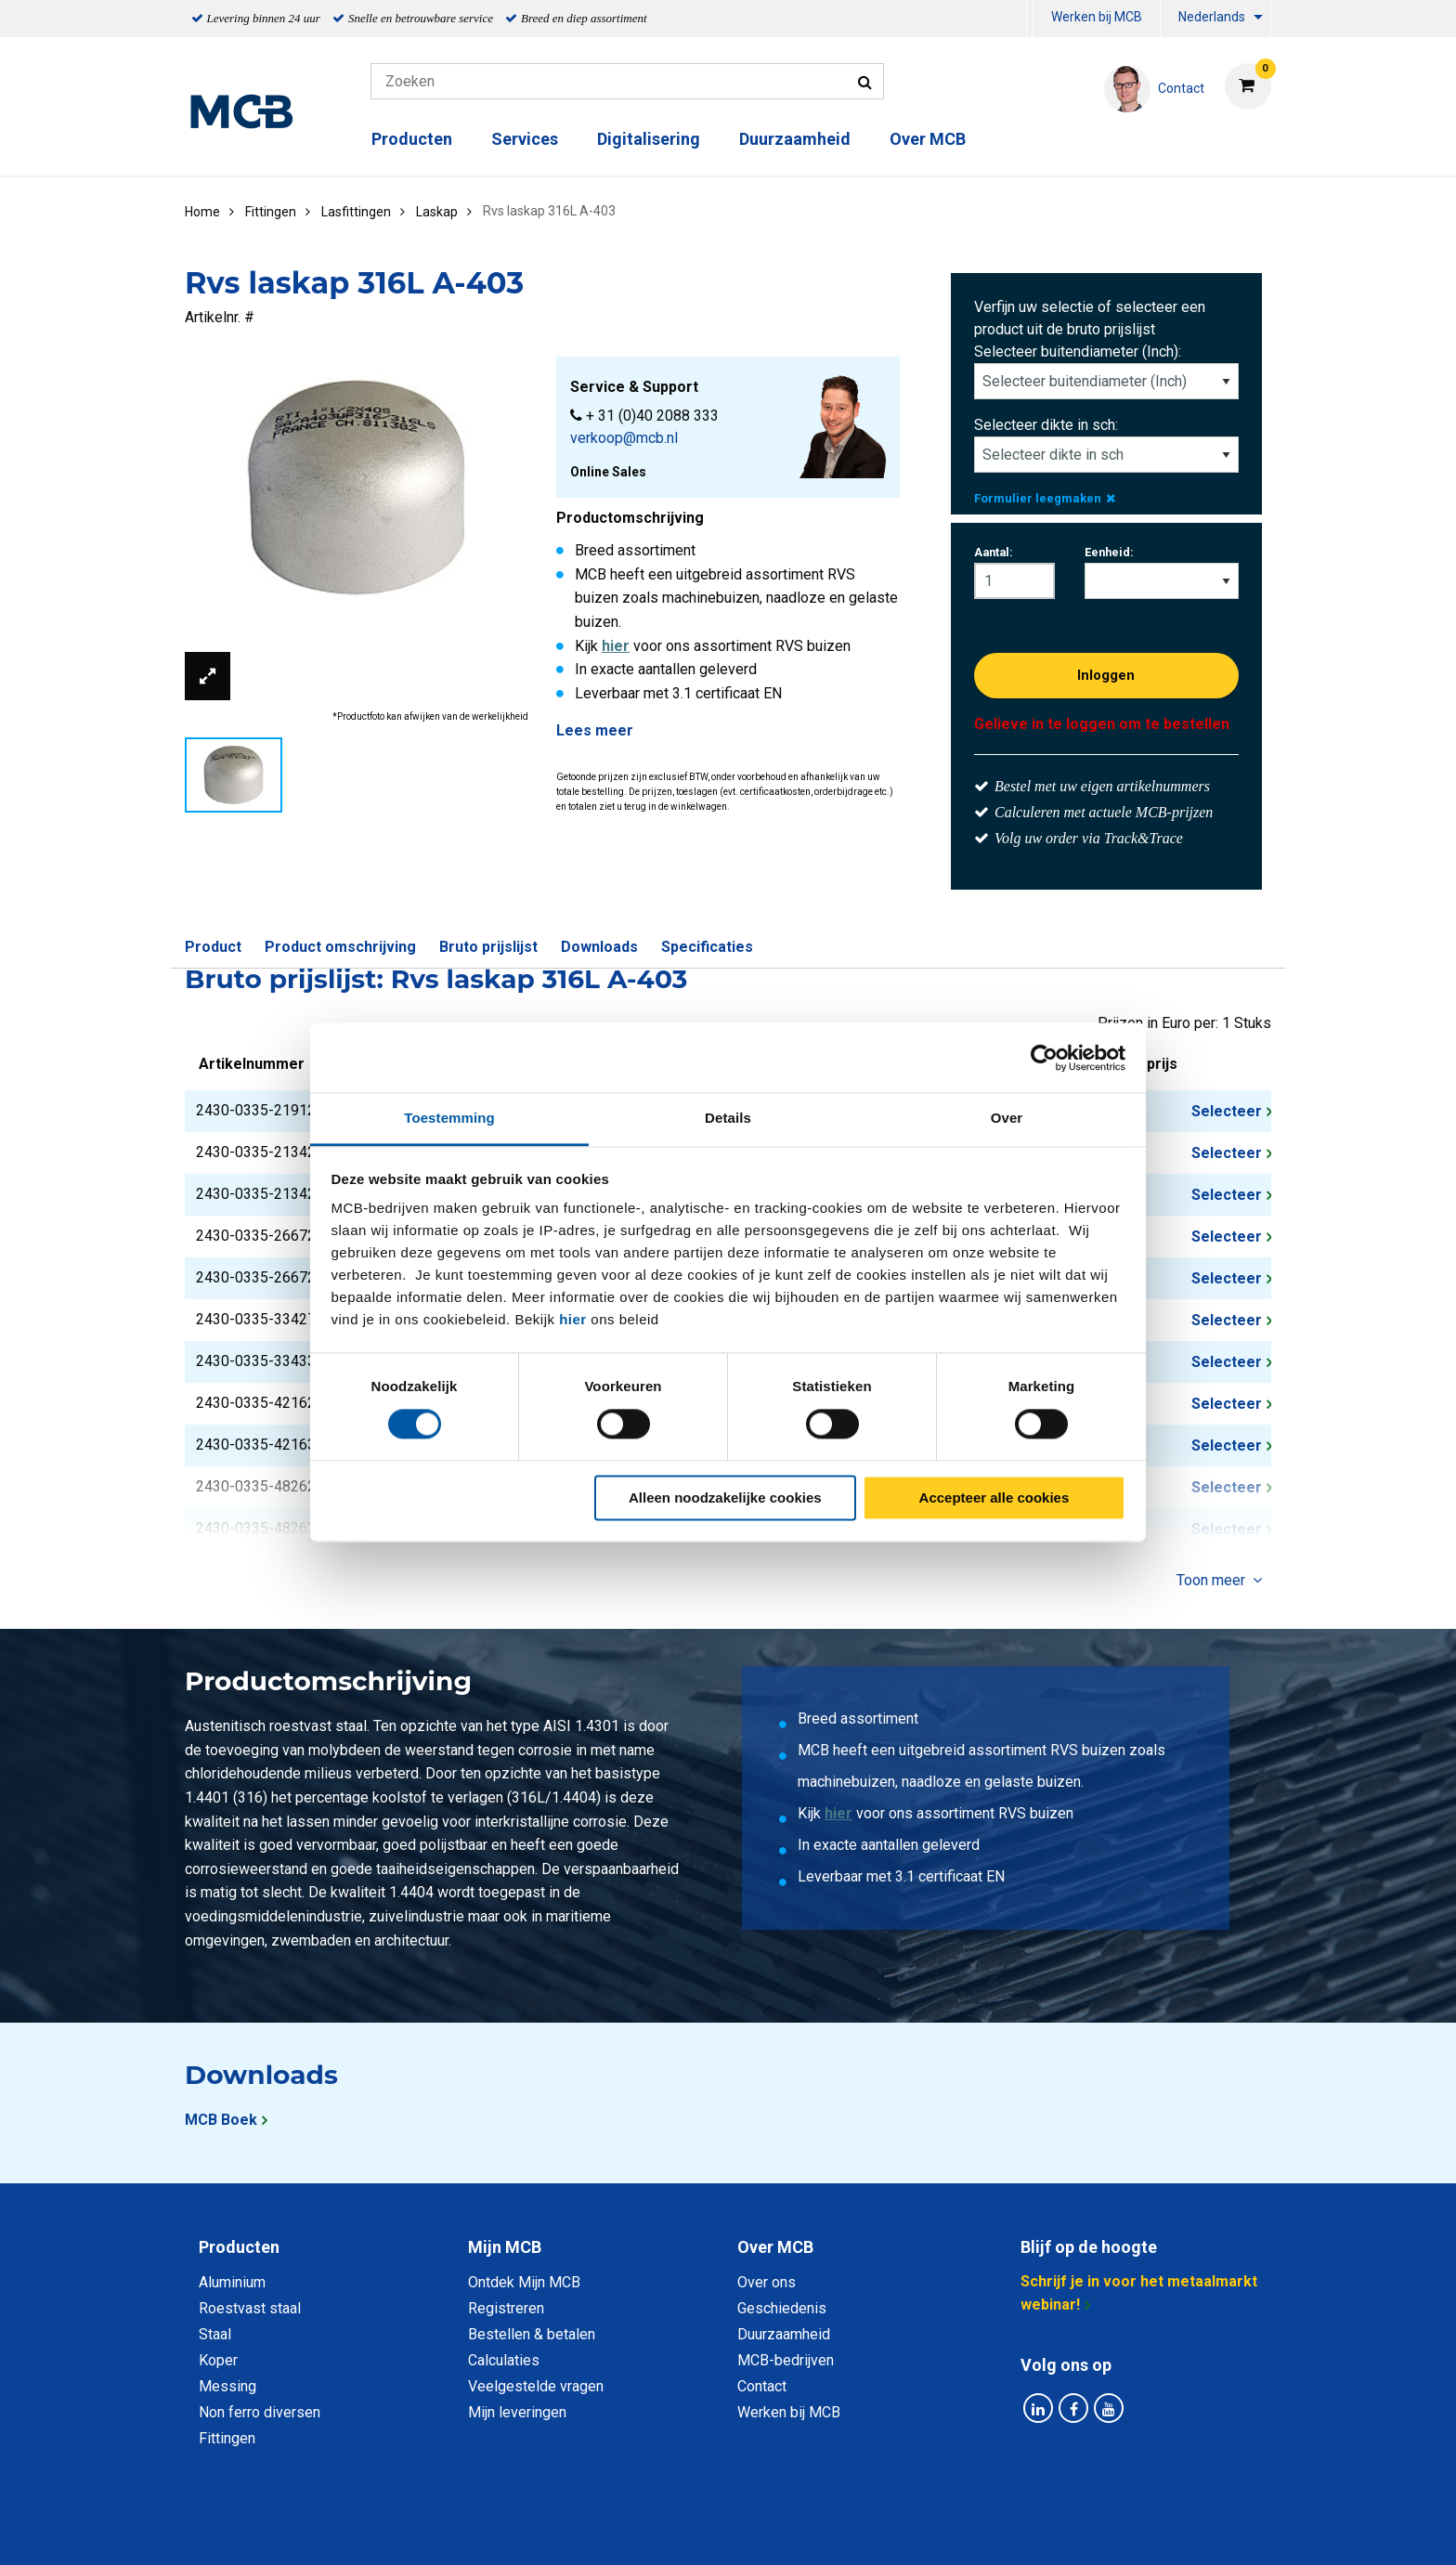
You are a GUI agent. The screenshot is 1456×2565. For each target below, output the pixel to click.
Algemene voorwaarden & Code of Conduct (752, 2530)
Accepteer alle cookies (994, 1497)
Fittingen (227, 2438)
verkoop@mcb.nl (624, 438)
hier (573, 1319)
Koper (218, 2360)
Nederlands (1211, 16)
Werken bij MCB (1096, 16)
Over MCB (928, 139)
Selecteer (1226, 1111)
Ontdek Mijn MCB (524, 2282)
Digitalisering (648, 139)
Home (202, 211)
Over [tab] (1007, 1118)
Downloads (599, 947)
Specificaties (707, 947)
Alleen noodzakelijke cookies (725, 1497)
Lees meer (594, 730)
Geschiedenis (781, 2308)
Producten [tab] (239, 2247)
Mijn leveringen (517, 2412)
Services (524, 139)
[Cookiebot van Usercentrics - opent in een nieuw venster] (1044, 1058)
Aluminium (232, 2282)
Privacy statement (528, 2530)
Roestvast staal (250, 2308)
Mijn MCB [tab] (504, 2247)
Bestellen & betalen (531, 2334)
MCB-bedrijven (785, 2360)
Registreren (506, 2308)
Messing (227, 2386)
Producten (411, 139)
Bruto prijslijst (488, 947)
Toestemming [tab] (449, 1118)
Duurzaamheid (795, 139)
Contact (761, 2386)
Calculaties (504, 2360)
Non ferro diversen (259, 2412)
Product (213, 947)
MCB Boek (221, 2120)
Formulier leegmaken (1044, 498)
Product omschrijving (340, 947)
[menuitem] (1030, 19)
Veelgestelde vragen (536, 2386)
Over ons (766, 2282)
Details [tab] (728, 1118)
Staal (215, 2334)
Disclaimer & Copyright (991, 2530)
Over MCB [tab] (775, 2247)
